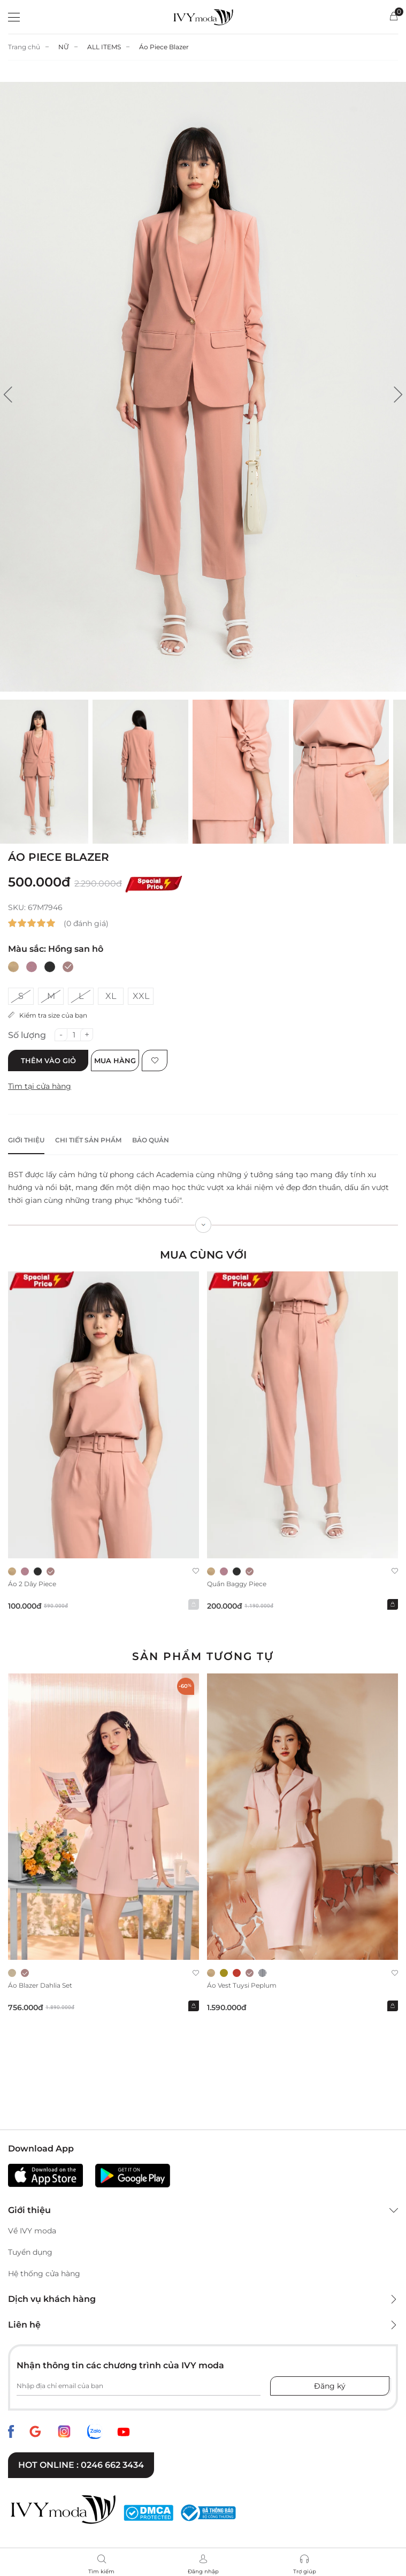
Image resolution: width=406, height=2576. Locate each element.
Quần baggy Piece (236, 1584)
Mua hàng (115, 1060)
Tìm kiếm (101, 2571)
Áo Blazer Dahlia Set (40, 1985)
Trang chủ (24, 47)
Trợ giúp (304, 2571)
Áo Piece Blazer (164, 47)
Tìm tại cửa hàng (39, 1086)
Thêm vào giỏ (48, 1060)
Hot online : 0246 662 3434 (81, 2465)
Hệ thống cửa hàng (44, 2273)
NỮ (63, 47)
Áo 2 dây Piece (32, 1584)
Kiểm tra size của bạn (47, 1015)
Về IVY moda (32, 2231)
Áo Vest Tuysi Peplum (242, 1985)
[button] (8, 395)
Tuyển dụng (30, 2252)
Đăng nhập (203, 2571)
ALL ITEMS (104, 47)
